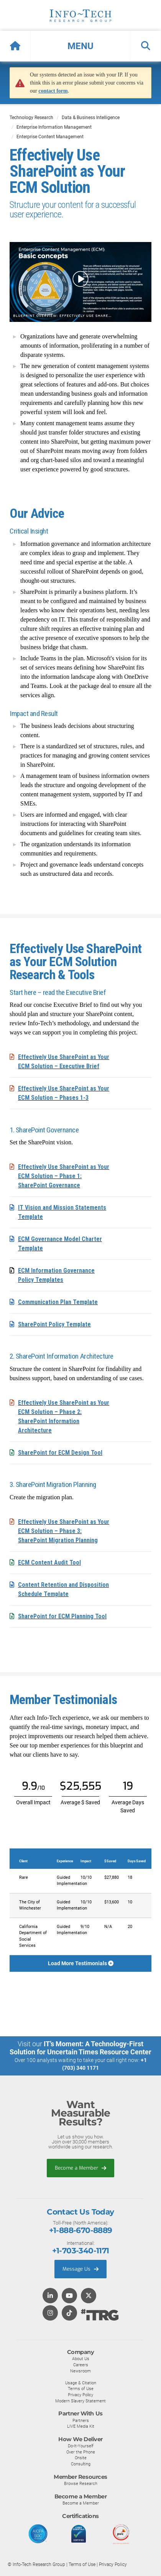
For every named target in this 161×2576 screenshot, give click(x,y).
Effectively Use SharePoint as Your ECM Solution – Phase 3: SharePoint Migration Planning (63, 1531)
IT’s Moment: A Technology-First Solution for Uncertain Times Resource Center (80, 2048)
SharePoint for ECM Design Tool (60, 1452)
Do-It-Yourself (81, 2445)
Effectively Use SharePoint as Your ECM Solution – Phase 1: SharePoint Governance (63, 1176)
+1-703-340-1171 (80, 2250)
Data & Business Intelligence (91, 117)
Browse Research (80, 2483)
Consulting (80, 2464)
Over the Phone (80, 2452)
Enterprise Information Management (54, 127)
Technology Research (31, 117)
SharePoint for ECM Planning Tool (62, 1616)
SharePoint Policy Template (54, 1324)
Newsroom (80, 2371)
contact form (53, 91)
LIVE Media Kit (80, 2426)
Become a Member (80, 2168)
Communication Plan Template (58, 1302)
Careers (80, 2364)
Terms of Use (81, 2388)
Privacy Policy (80, 2394)
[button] (80, 46)
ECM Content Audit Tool (49, 1562)
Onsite (81, 2457)
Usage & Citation (80, 2382)
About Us (80, 2358)
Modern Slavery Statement (80, 2401)
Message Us (80, 2269)
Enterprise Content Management (50, 136)
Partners (80, 2420)
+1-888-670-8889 (80, 2230)
